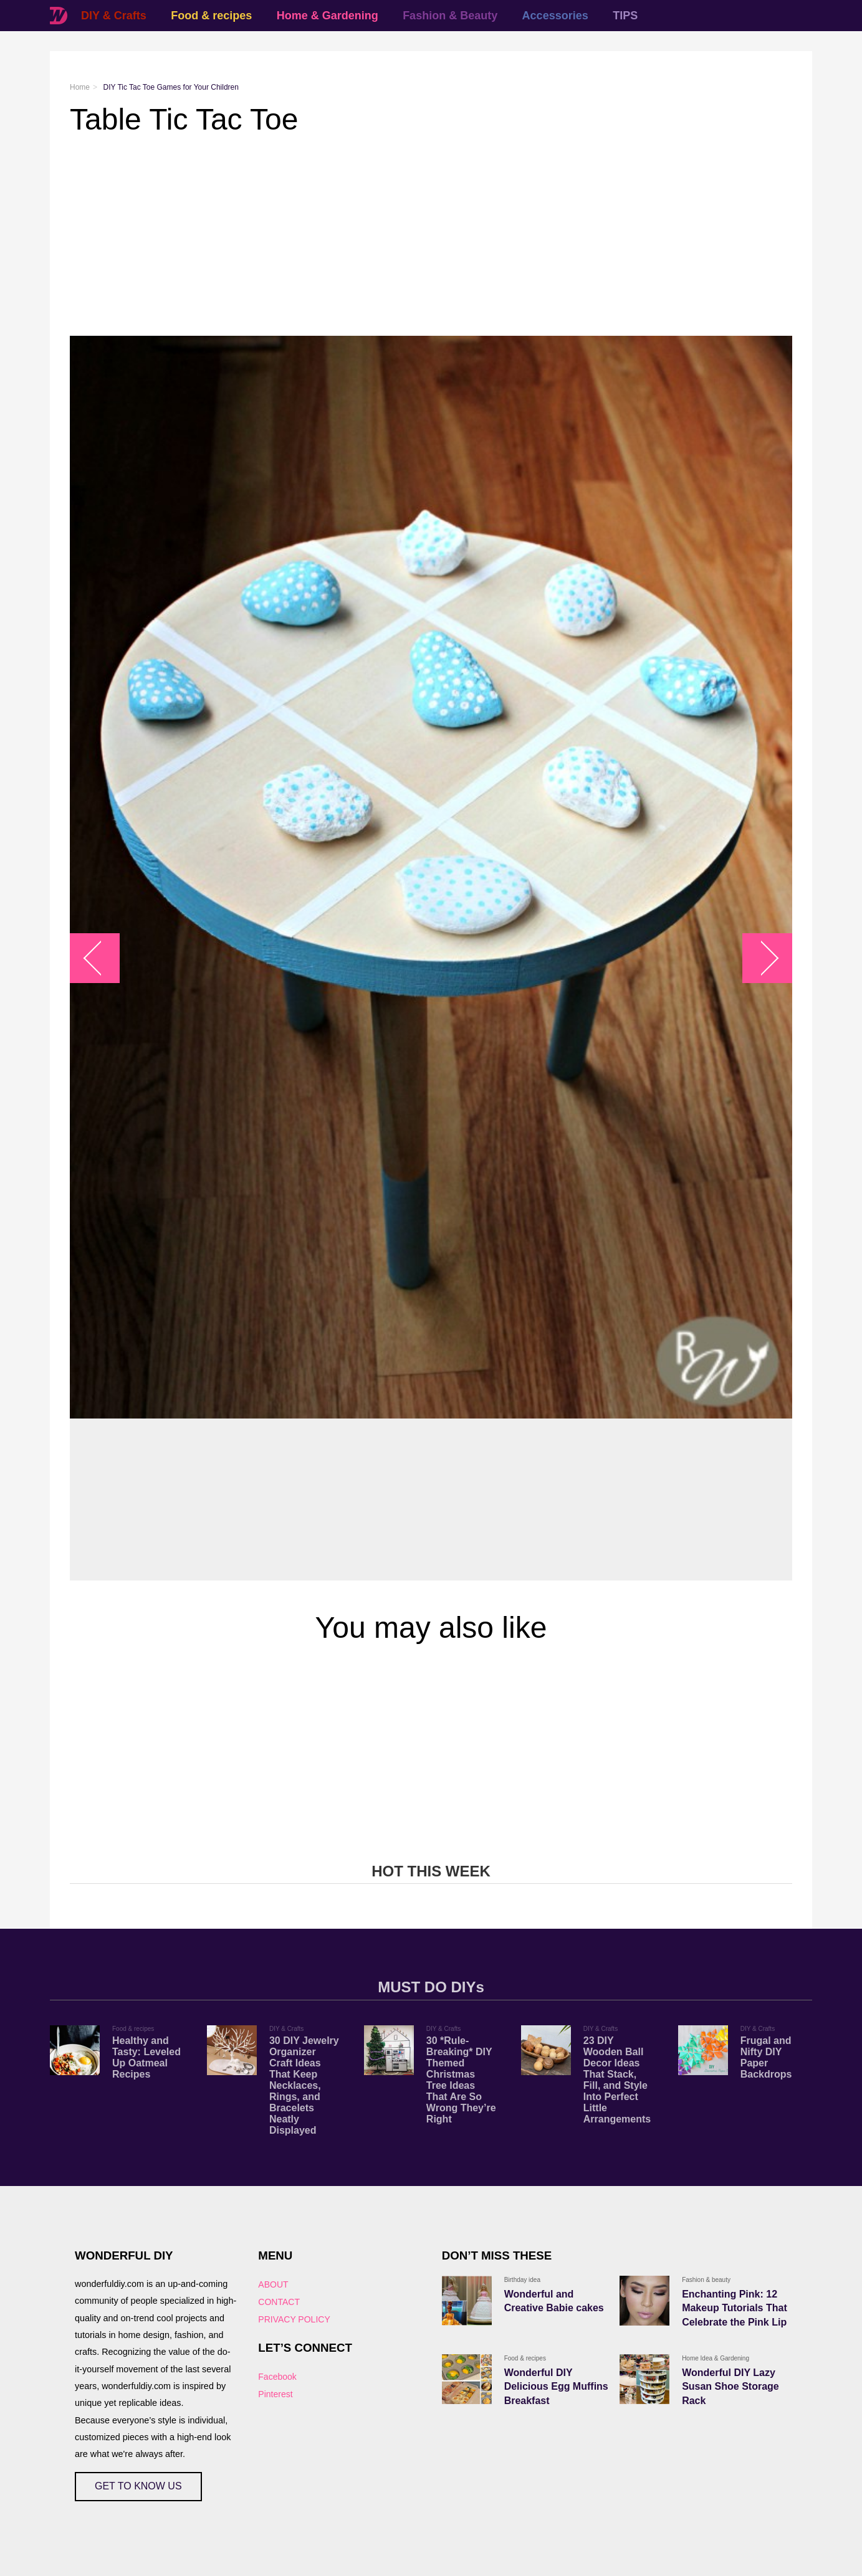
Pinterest (275, 2394)
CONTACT (279, 2302)
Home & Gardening (327, 15)
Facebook (277, 2377)
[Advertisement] (431, 236)
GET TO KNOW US (138, 2486)
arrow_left (101, 958)
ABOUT (273, 2284)
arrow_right (761, 958)
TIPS (625, 15)
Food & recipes (211, 15)
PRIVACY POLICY (294, 2319)
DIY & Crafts (113, 15)
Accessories (555, 15)
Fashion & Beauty (450, 15)
